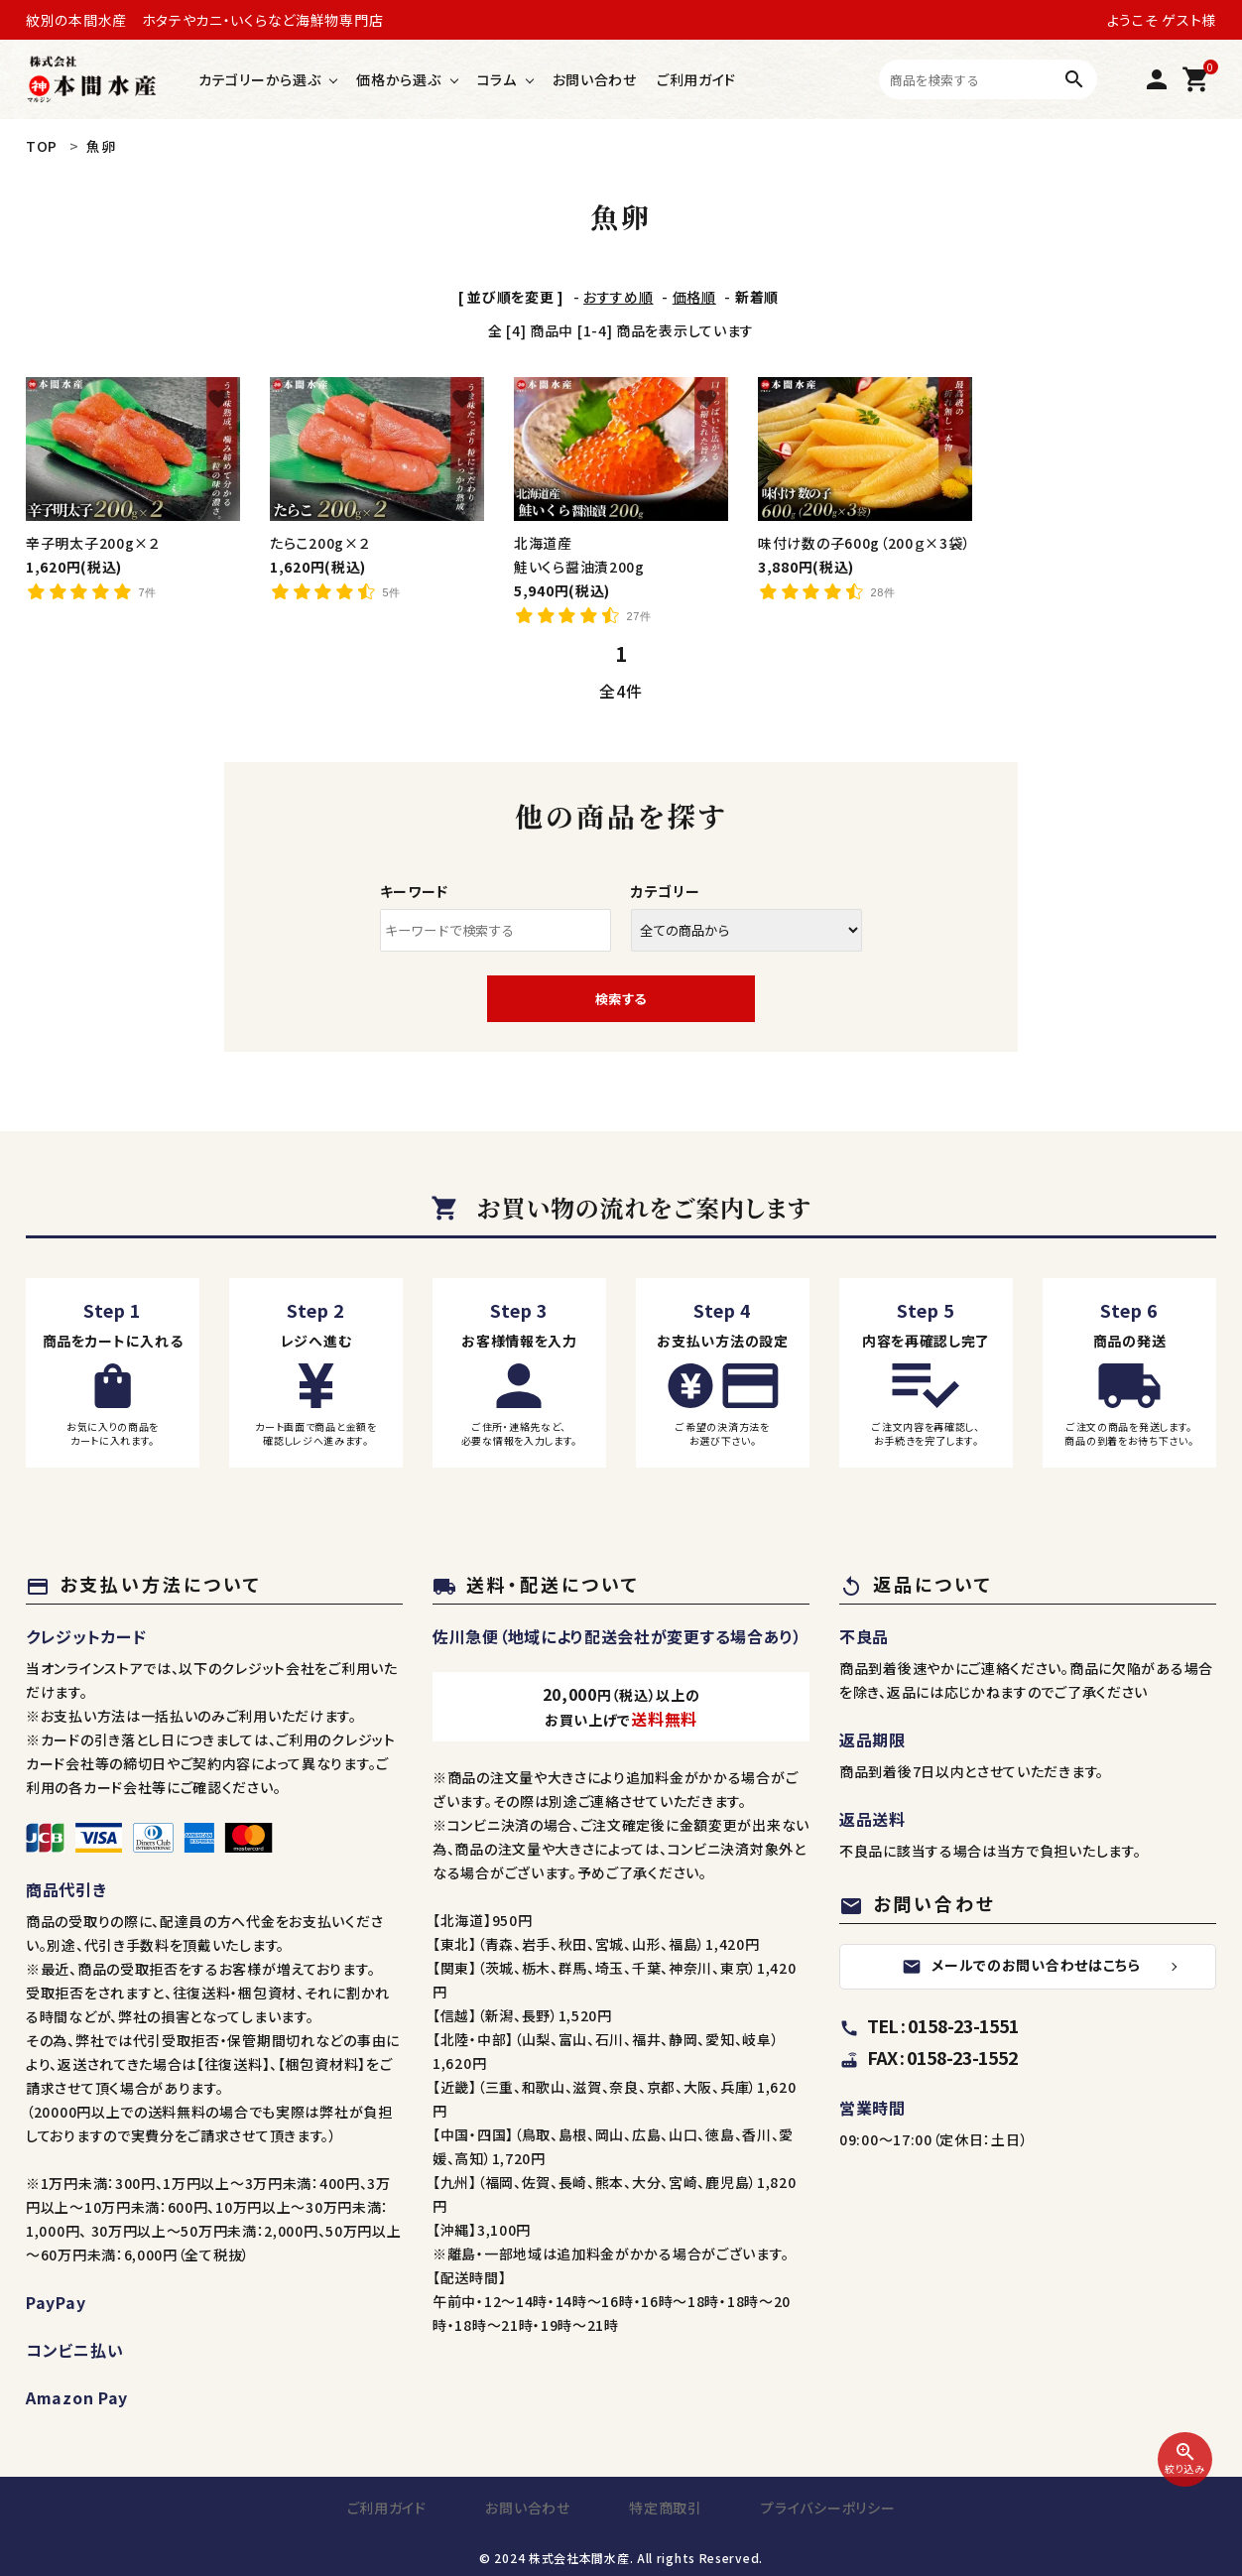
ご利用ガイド (696, 79)
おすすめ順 (618, 297)
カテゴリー (665, 891)
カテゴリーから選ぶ (259, 79)
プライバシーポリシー (799, 2506)
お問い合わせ (595, 79)
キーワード (414, 891)
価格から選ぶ (398, 79)
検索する (621, 998)
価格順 (694, 297)
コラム (497, 79)
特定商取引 (655, 2506)
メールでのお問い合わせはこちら (1021, 1966)
